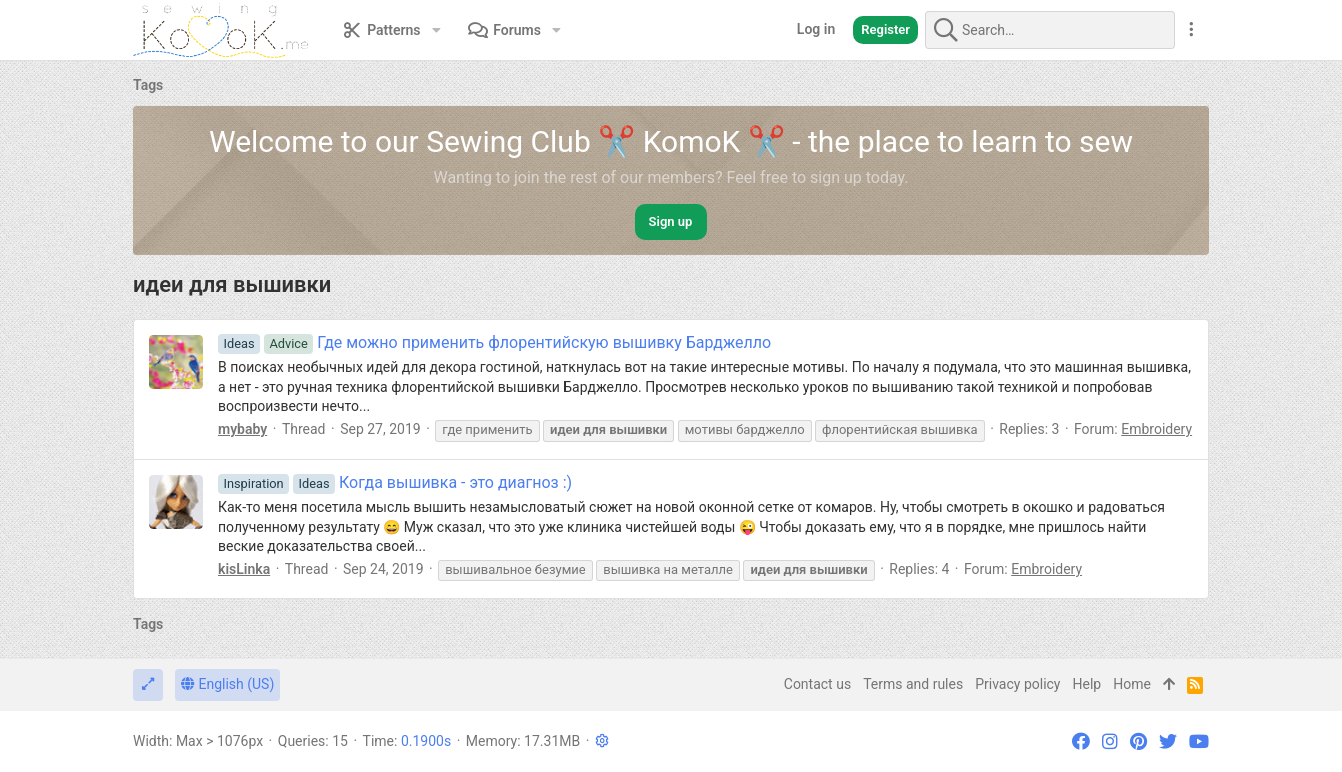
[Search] (1050, 30)
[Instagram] (1110, 741)
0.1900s (426, 741)
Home (1132, 684)
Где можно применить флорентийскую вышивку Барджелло (494, 342)
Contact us (817, 684)
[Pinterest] (1138, 741)
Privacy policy (1017, 684)
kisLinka (244, 569)
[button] (436, 30)
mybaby (242, 429)
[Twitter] (1168, 741)
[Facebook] (1081, 741)
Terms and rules (913, 684)
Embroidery (1156, 429)
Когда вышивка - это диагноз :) (395, 482)
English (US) (227, 684)
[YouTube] (1199, 741)
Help (1087, 684)
